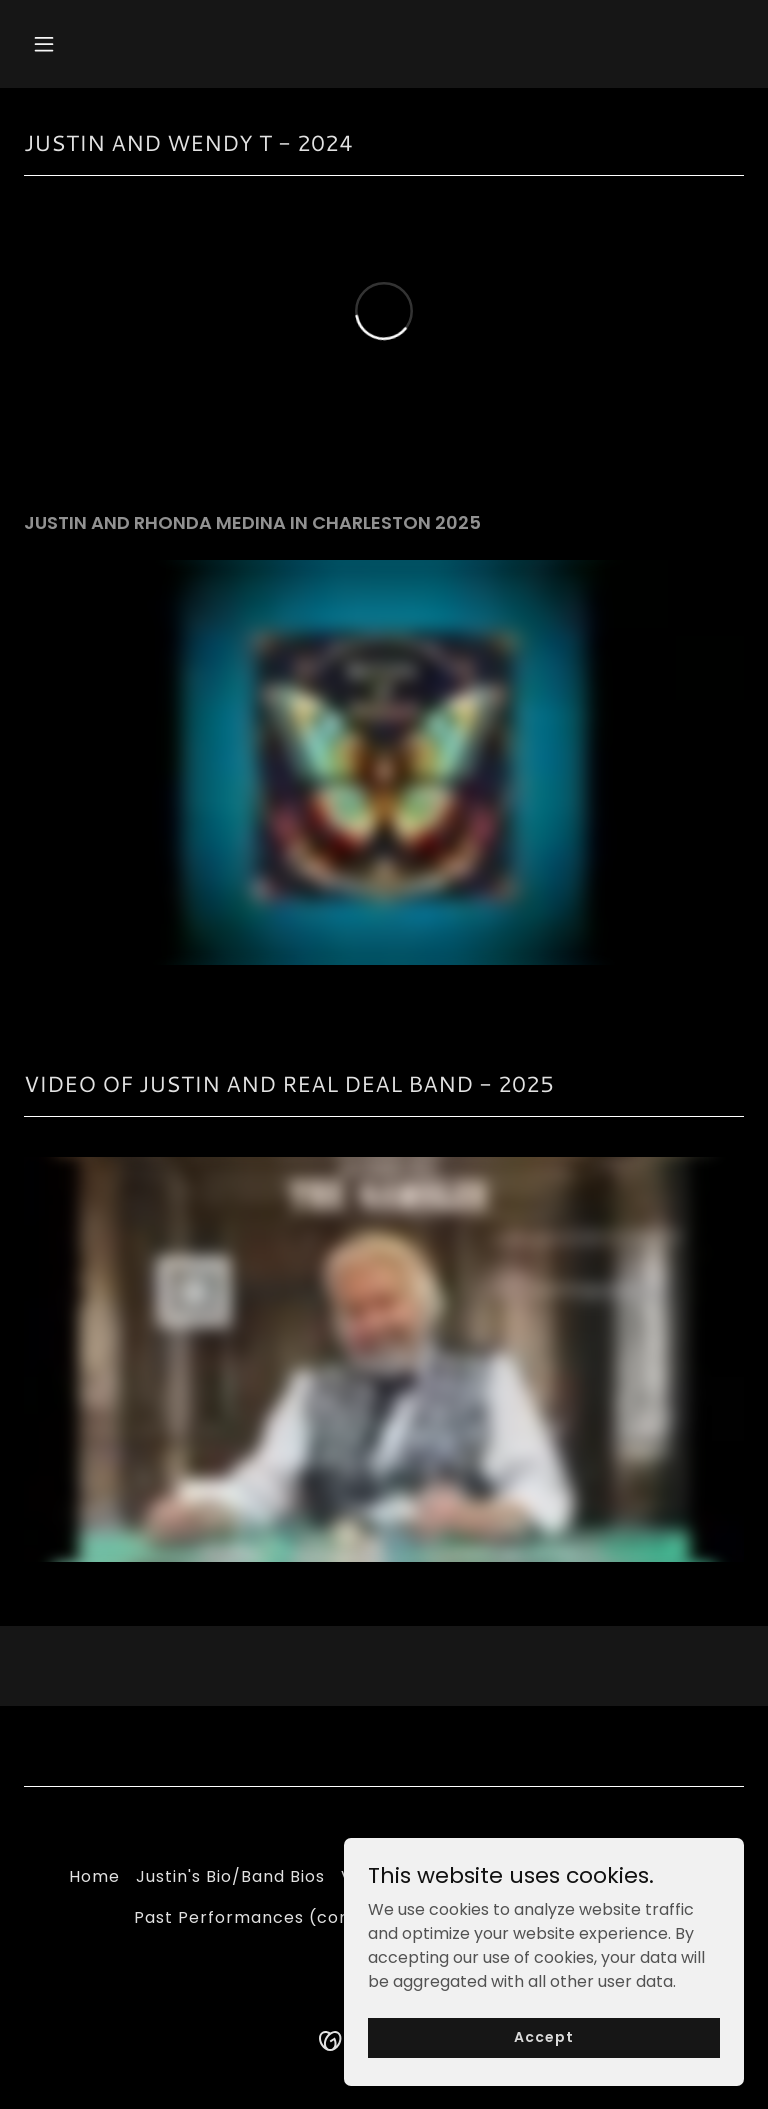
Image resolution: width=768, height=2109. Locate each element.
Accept (543, 2037)
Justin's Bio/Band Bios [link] (230, 1876)
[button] (106, 44)
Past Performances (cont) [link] (250, 1917)
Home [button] (94, 1876)
